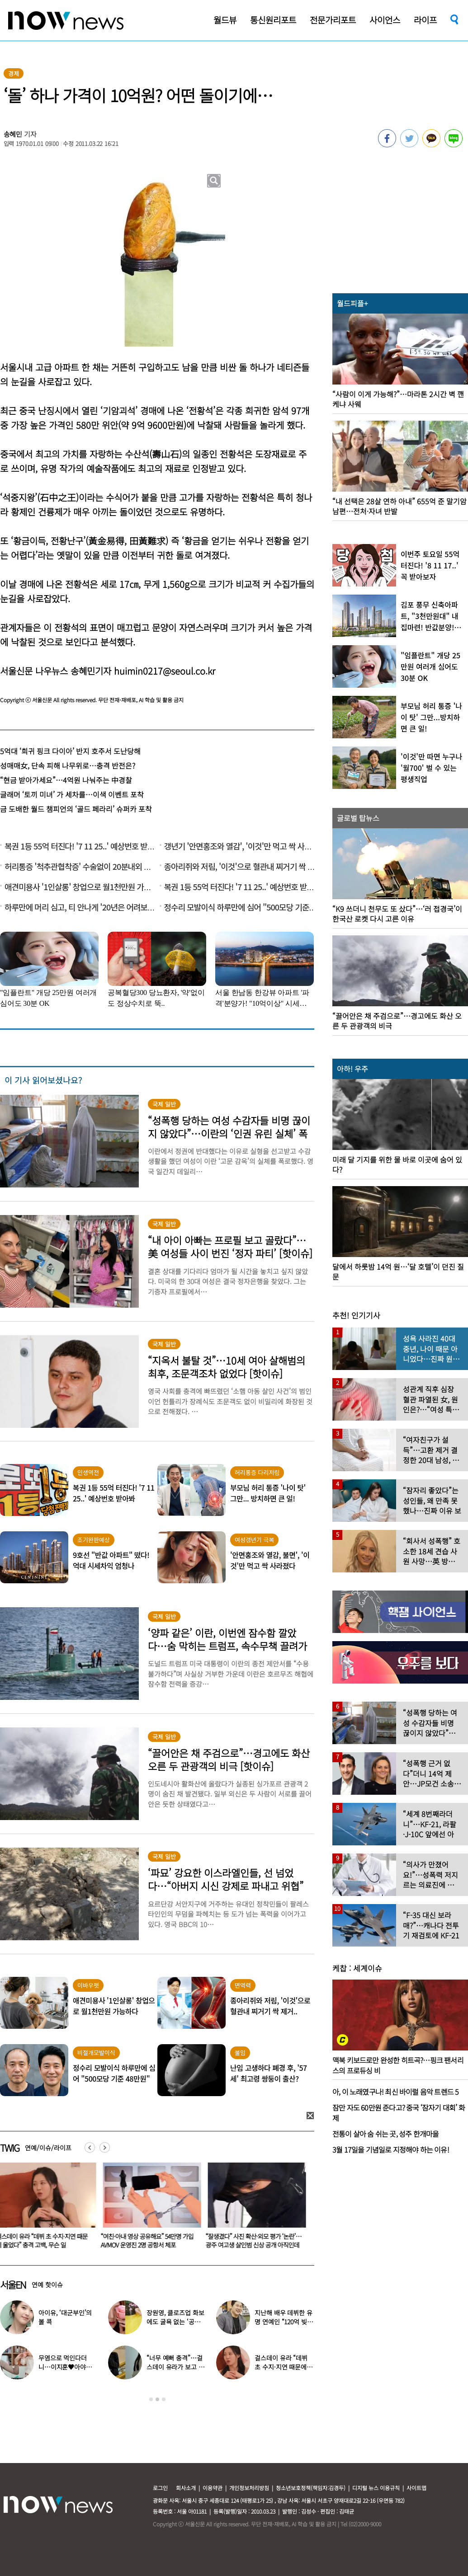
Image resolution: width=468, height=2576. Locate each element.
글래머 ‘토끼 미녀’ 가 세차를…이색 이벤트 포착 (72, 794)
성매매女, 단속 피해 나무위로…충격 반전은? (67, 765)
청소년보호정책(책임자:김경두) (310, 2488)
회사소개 (186, 2488)
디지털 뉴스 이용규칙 (376, 2488)
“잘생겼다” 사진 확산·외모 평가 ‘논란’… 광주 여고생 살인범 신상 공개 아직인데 (255, 2240)
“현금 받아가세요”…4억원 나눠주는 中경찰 (66, 779)
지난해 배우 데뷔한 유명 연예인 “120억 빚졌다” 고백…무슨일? (283, 2321)
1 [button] (151, 2399)
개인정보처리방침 (249, 2488)
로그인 (160, 2488)
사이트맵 (416, 2488)
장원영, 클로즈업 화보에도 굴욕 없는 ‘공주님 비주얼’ (176, 2321)
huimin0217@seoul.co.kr (164, 670)
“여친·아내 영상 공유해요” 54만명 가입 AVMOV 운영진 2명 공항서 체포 (149, 2240)
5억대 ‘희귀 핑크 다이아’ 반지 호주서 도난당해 (70, 751)
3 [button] (163, 2399)
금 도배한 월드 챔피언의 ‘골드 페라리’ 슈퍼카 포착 (76, 808)
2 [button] (157, 2399)
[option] (150, 2208)
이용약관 (212, 2488)
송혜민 (13, 134)
